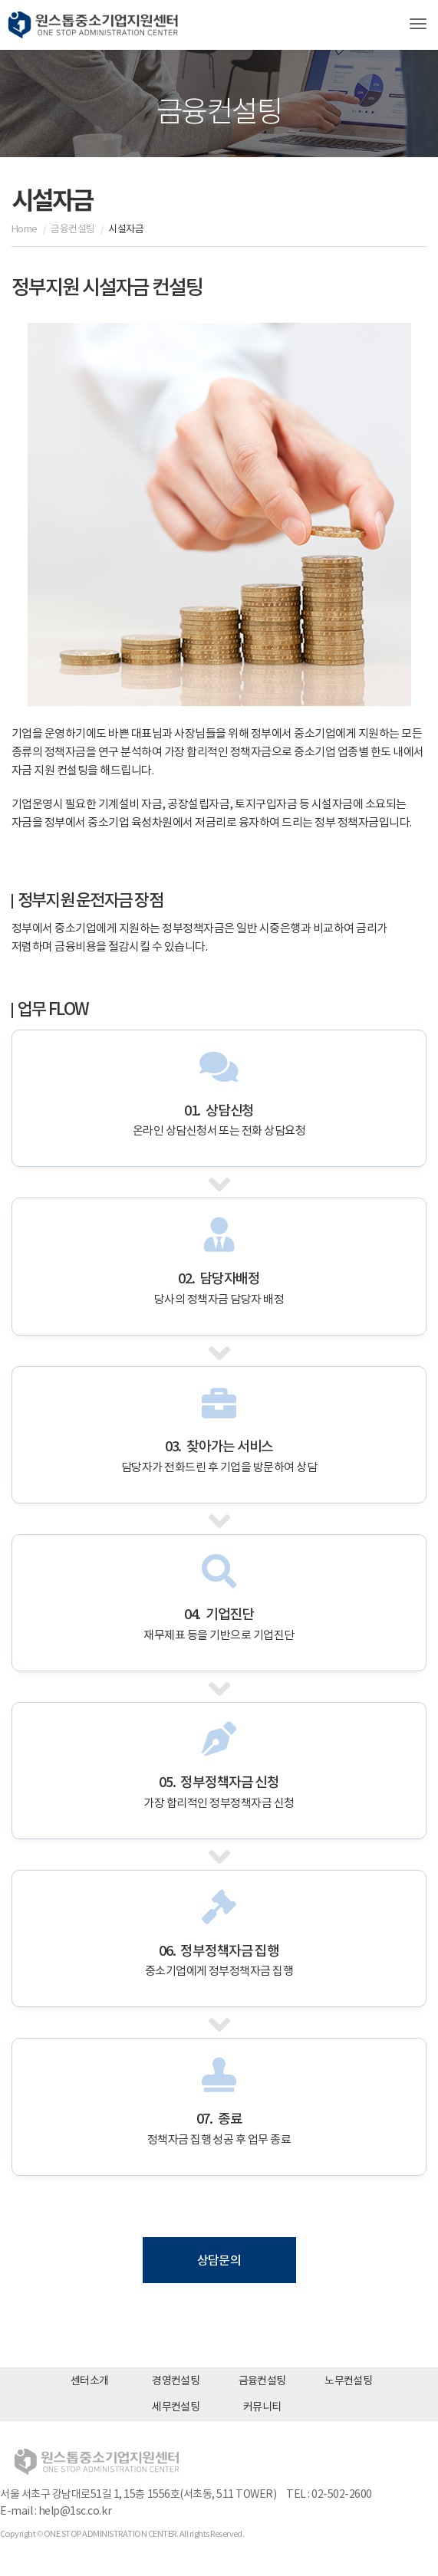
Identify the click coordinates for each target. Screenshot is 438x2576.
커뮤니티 (262, 2407)
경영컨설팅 (175, 2381)
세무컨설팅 (175, 2407)
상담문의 (219, 2261)
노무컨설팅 (348, 2381)
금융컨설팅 (262, 2381)
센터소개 (90, 2381)
